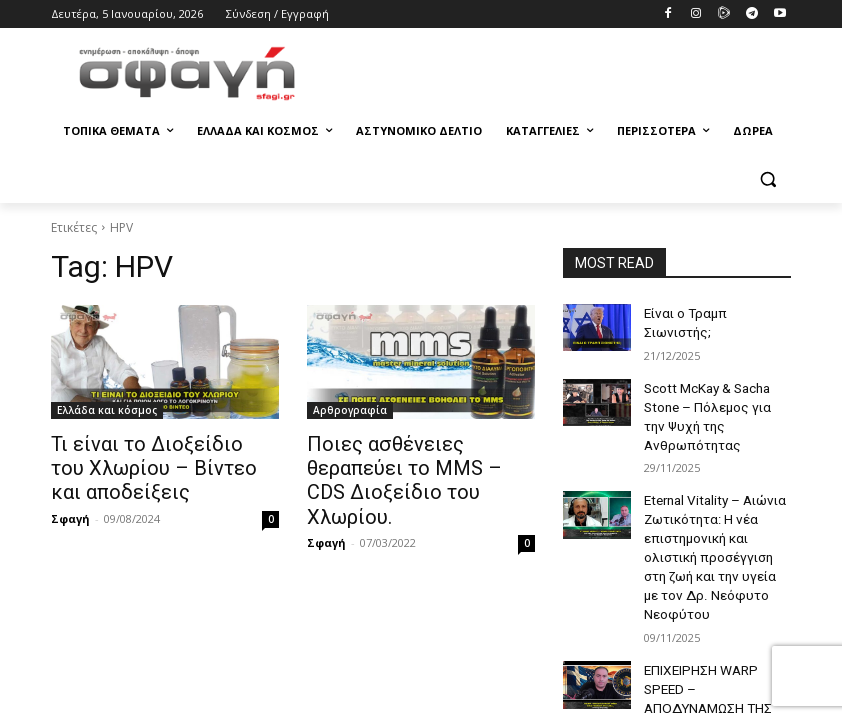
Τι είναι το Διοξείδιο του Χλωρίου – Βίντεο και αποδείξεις (148, 465)
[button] (767, 179)
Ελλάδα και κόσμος (107, 410)
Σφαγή (70, 511)
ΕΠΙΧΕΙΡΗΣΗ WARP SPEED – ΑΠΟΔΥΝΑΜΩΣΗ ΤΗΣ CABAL (715, 622)
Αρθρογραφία (350, 410)
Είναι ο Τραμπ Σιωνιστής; (714, 312)
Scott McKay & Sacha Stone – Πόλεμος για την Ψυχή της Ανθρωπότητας (715, 396)
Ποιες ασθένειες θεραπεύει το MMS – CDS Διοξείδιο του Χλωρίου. (420, 465)
